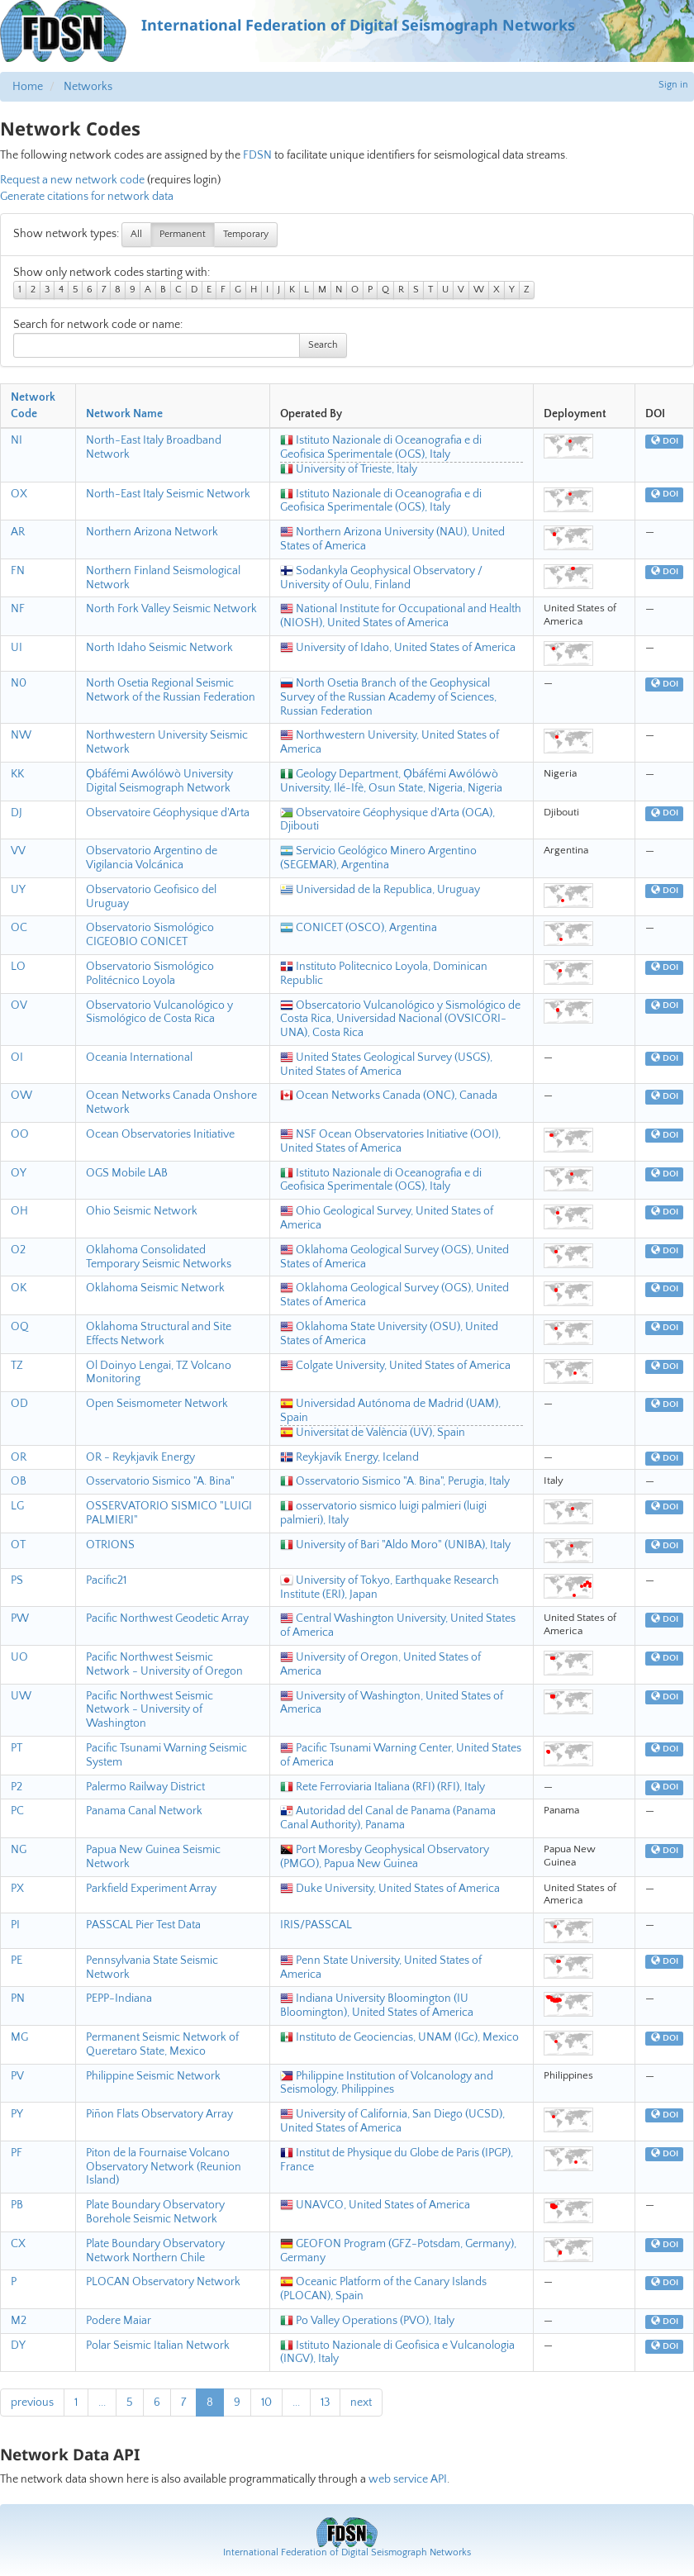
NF (18, 608)
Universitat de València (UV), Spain (372, 1432)
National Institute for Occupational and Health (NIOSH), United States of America (400, 616)
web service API (407, 2479)
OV (19, 1005)
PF (16, 2153)
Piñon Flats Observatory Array (159, 2114)
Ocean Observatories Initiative (160, 1134)
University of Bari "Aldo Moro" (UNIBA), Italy (395, 1545)
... (102, 2402)
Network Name (124, 414)
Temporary (246, 234)
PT (16, 1748)
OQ (20, 1326)
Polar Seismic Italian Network (158, 2345)
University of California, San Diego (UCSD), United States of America (392, 2121)
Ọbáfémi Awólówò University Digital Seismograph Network (159, 781)
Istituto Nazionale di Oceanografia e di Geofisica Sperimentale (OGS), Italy (381, 447)
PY (17, 2114)
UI (16, 647)
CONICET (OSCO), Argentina (358, 927)
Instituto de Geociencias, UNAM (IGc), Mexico (399, 2037)
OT (18, 1545)
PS (17, 1580)
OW (21, 1095)
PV (17, 2076)
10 (266, 2402)
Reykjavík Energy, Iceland (349, 1457)
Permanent (182, 234)
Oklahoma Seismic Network (155, 1288)
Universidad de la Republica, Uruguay (380, 889)
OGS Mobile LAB (127, 1173)
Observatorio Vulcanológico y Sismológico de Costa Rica (159, 1012)
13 (325, 2402)
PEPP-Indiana (119, 1998)
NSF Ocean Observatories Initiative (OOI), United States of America (390, 1141)
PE (16, 1960)
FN (18, 570)
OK (18, 1288)
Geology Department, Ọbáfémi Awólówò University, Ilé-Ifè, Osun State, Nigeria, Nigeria (391, 781)
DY (18, 2345)
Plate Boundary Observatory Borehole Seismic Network (155, 2212)
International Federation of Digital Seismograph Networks (347, 2552)
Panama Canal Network (144, 1811)
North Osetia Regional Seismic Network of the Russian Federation (170, 690)
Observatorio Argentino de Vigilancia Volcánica (151, 858)
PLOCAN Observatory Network (163, 2281)
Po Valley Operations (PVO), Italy (367, 2320)
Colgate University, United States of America (395, 1365)
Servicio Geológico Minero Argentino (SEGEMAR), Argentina (378, 858)
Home (27, 86)
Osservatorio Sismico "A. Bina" (160, 1481)
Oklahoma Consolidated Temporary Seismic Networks (158, 1257)
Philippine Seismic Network (153, 2076)
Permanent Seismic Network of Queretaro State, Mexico (162, 2044)
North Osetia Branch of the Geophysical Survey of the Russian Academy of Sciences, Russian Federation (388, 697)
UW (21, 1696)
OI (17, 1057)
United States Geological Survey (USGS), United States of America (386, 1064)
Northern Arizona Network (152, 532)
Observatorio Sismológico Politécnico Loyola (150, 973)
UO (19, 1657)
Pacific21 (106, 1580)
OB (18, 1481)
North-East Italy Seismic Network (168, 494)
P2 (16, 1787)
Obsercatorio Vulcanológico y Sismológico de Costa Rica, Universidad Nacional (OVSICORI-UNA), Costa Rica (400, 1019)
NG (18, 1849)
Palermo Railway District (145, 1787)
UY (18, 889)
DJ (16, 813)
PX (17, 1888)
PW (20, 1618)
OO (20, 1134)
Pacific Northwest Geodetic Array (167, 1618)
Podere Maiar (118, 2320)
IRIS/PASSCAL (316, 1925)
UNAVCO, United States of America (375, 2205)
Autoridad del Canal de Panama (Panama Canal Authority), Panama (388, 1818)
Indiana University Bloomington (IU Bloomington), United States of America (376, 2005)
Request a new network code (72, 180)
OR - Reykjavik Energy (140, 1457)
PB (17, 2205)
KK (17, 774)
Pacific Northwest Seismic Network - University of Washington (149, 1710)
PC (17, 1811)
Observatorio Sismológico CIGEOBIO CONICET (150, 934)
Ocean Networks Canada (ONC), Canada (388, 1095)
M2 (18, 2320)
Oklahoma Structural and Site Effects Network (158, 1333)
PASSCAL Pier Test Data (143, 1925)
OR (18, 1457)
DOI (664, 441)
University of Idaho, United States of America (398, 647)
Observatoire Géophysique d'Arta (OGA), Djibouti (387, 820)
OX (19, 494)
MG (19, 2037)
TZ (17, 1365)
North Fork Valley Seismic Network (171, 608)
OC (19, 927)
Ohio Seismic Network (141, 1211)
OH (19, 1211)
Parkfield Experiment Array (151, 1888)
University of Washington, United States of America (391, 1703)
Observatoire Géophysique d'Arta (168, 813)
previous (32, 2402)
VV (18, 851)
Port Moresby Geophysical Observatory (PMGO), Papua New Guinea (384, 1856)
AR (18, 532)
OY (18, 1173)
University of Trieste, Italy (348, 469)
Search (323, 345)
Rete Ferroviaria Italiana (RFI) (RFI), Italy (382, 1787)
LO (18, 966)
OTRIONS (110, 1545)
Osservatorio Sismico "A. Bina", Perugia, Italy (395, 1481)
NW (21, 735)
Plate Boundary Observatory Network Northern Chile (155, 2251)
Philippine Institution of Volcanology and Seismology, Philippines (386, 2083)
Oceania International (139, 1057)
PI (15, 1925)
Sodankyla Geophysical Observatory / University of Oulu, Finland (381, 578)
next (361, 2402)
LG (17, 1506)
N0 (18, 683)
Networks (88, 86)
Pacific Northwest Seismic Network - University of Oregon (164, 1664)
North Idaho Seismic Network (159, 647)
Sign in (673, 84)
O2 (18, 1250)
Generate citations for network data (87, 196)
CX (18, 2243)
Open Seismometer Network (157, 1403)
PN (18, 1998)
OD (19, 1403)
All (136, 234)
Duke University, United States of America (390, 1888)
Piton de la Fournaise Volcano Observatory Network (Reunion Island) (163, 2167)
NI (16, 440)
